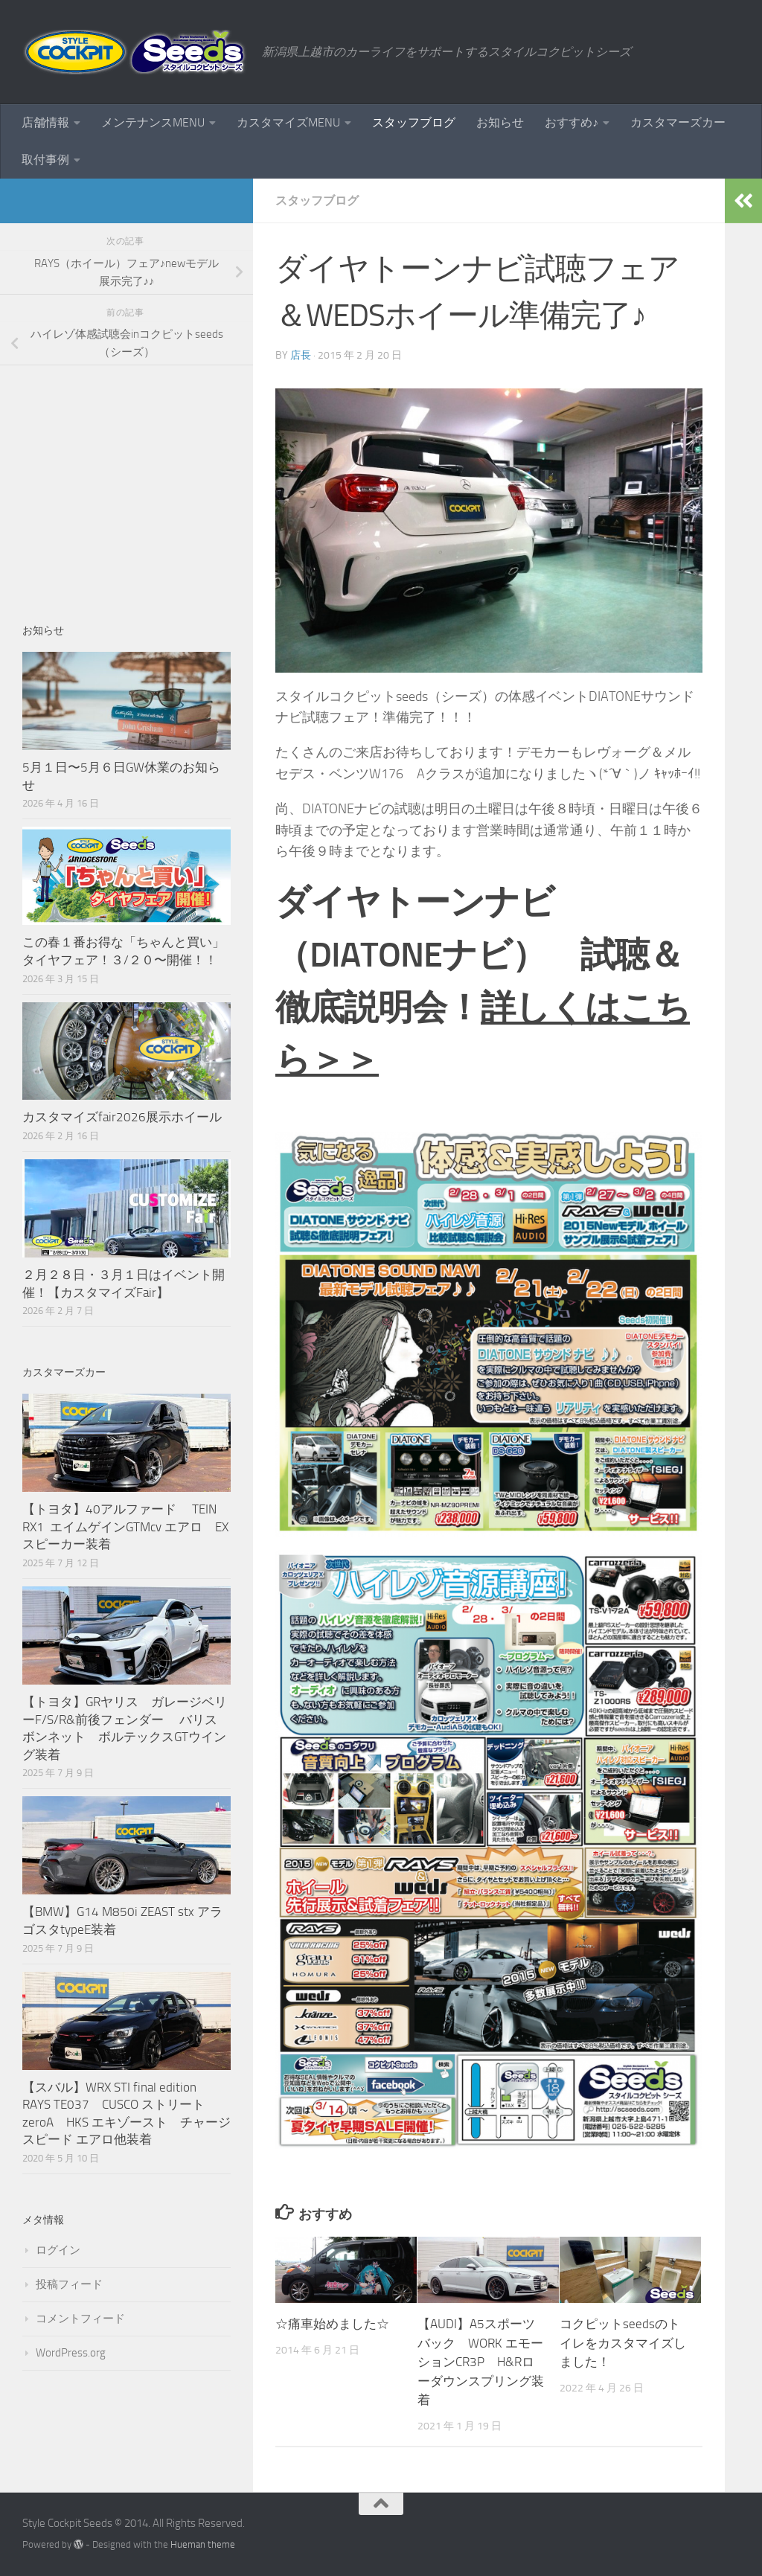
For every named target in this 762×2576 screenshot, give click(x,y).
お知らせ (500, 122)
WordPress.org (71, 2352)
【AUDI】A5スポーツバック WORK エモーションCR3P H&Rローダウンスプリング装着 (480, 2361)
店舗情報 (45, 122)
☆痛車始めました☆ (332, 2323)
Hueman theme (202, 2544)
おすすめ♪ (571, 122)
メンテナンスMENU (153, 122)
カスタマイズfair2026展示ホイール (122, 1116)
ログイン (58, 2250)
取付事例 (45, 160)
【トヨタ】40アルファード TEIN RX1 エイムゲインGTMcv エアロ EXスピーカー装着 (125, 1526)
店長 (300, 355)
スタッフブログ (413, 122)
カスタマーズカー (678, 122)
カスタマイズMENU (288, 122)
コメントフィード (80, 2318)
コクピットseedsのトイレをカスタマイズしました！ (623, 2342)
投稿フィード (69, 2284)
